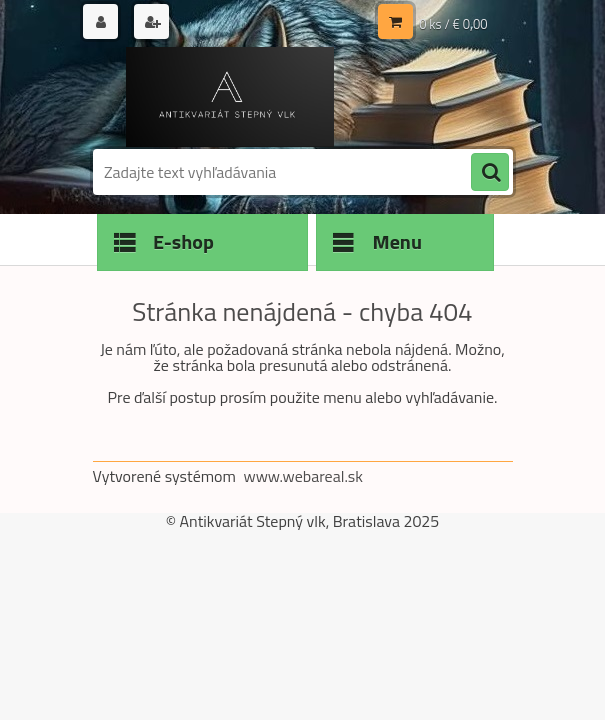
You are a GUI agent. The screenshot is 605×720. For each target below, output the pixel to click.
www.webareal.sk (303, 476)
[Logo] (230, 97)
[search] (490, 173)
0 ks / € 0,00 (453, 24)
